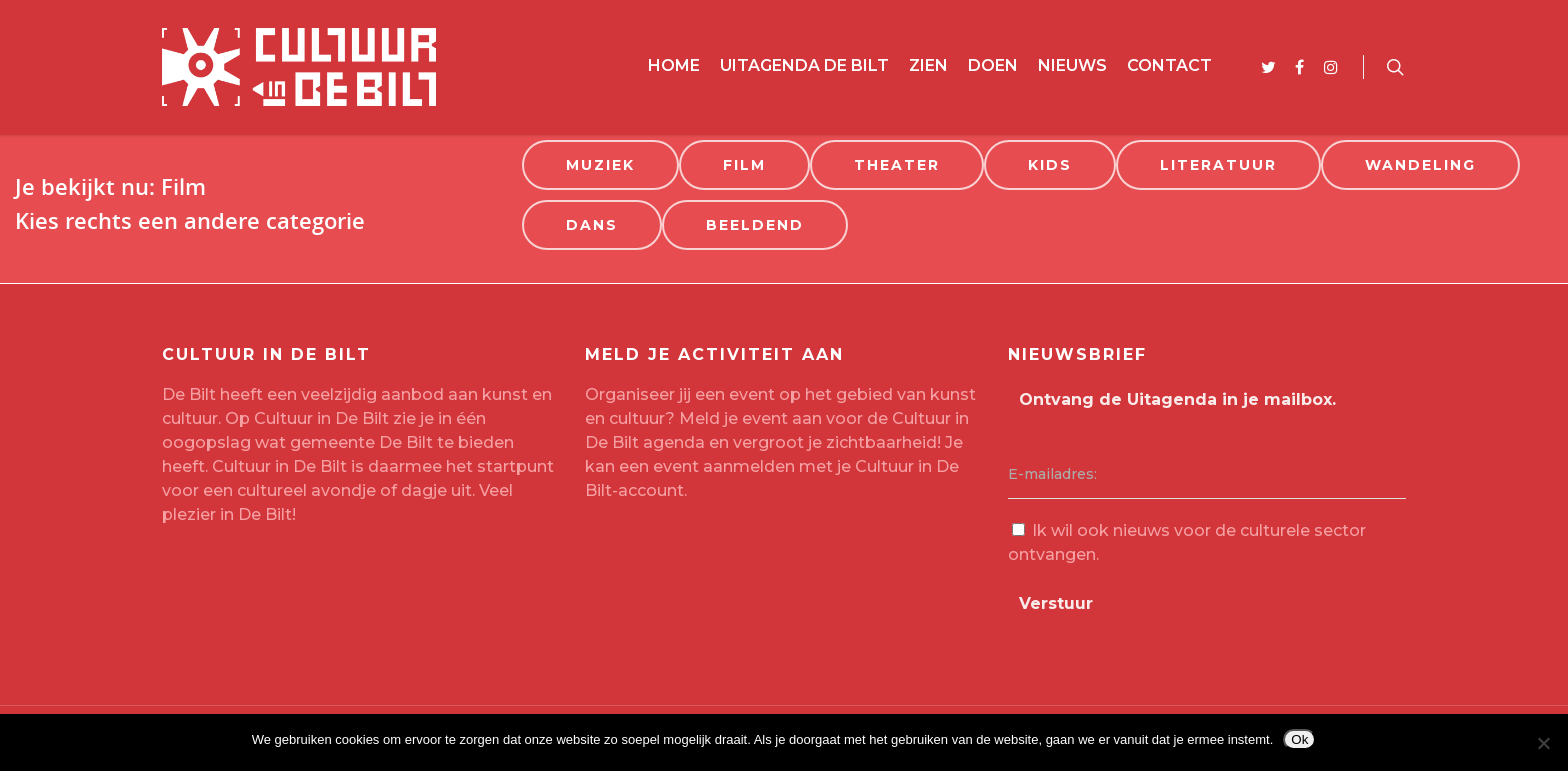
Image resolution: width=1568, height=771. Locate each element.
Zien (928, 65)
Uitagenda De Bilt (804, 65)
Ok (1299, 739)
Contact (1169, 65)
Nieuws (1072, 65)
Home (674, 65)
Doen (993, 65)
